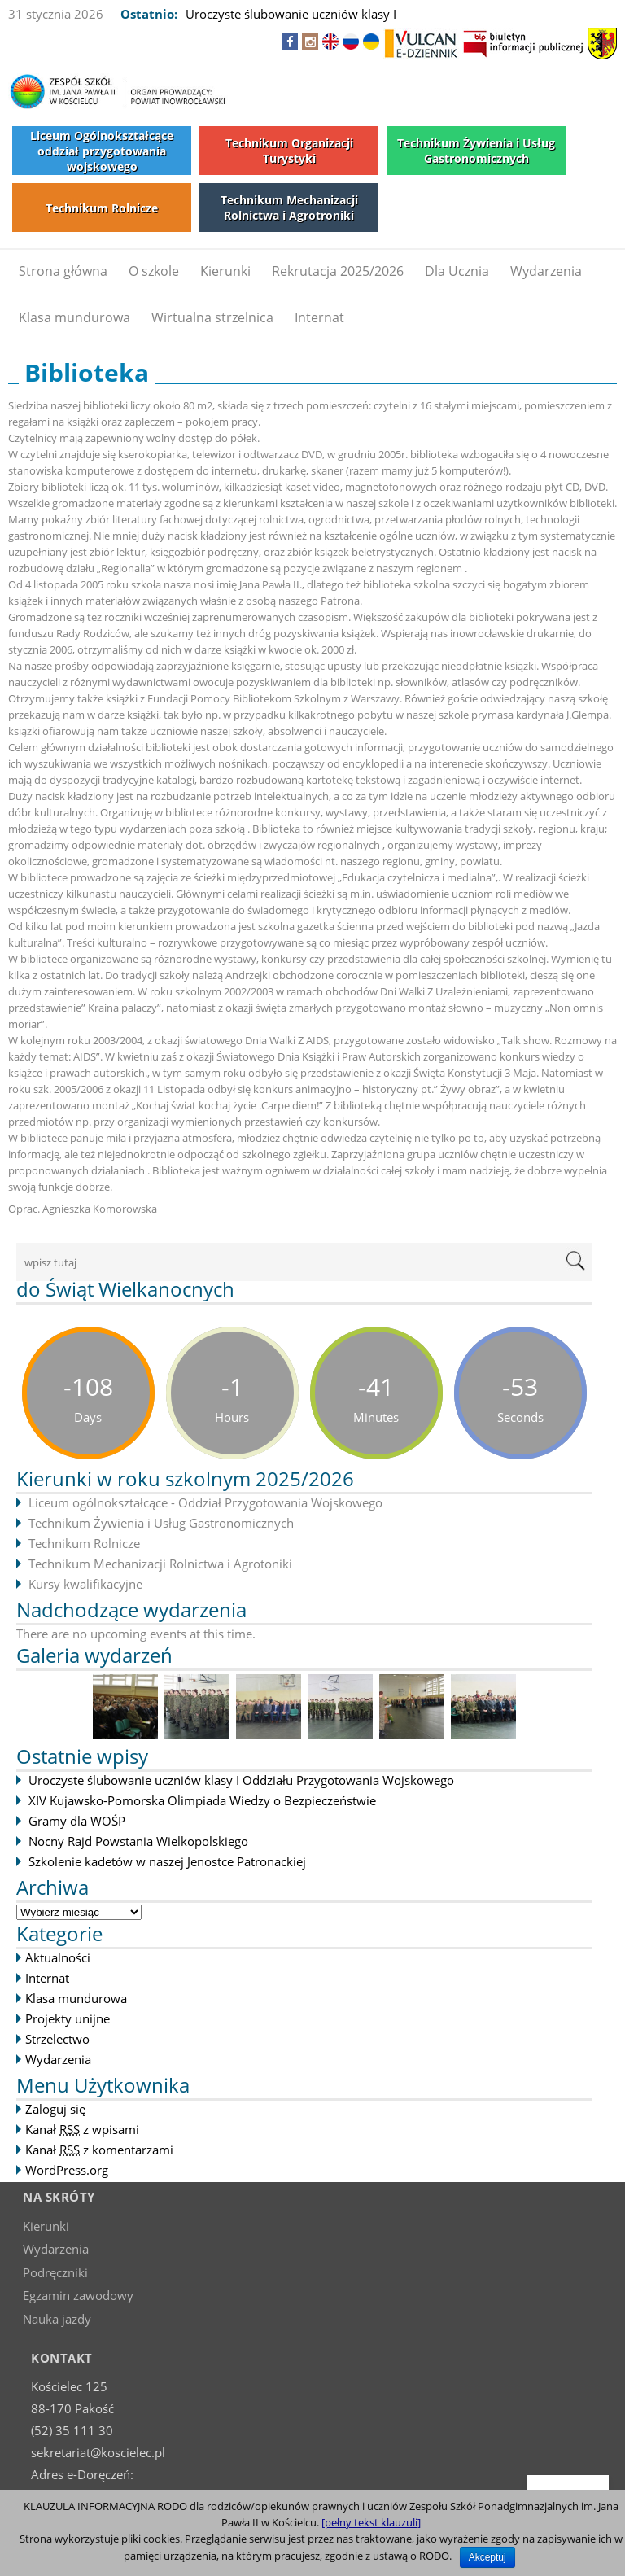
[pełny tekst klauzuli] (371, 2522)
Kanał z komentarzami (99, 2149)
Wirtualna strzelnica (212, 317)
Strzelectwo (57, 2039)
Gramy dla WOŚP (76, 1821)
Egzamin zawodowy (78, 2295)
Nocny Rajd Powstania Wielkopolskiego (138, 1841)
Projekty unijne (67, 2018)
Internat (319, 317)
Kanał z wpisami (82, 2129)
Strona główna (63, 271)
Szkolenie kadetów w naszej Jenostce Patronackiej (167, 1861)
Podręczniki (55, 2272)
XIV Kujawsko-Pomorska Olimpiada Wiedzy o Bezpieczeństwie (202, 1800)
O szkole (154, 271)
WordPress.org (66, 2170)
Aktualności (57, 1957)
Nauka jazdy (57, 2319)
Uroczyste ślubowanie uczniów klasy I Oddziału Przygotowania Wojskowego (241, 1780)
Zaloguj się (55, 2109)
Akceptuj (487, 2557)
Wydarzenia (546, 271)
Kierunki (225, 271)
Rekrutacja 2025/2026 (338, 271)
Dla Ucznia (457, 271)
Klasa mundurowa (74, 317)
